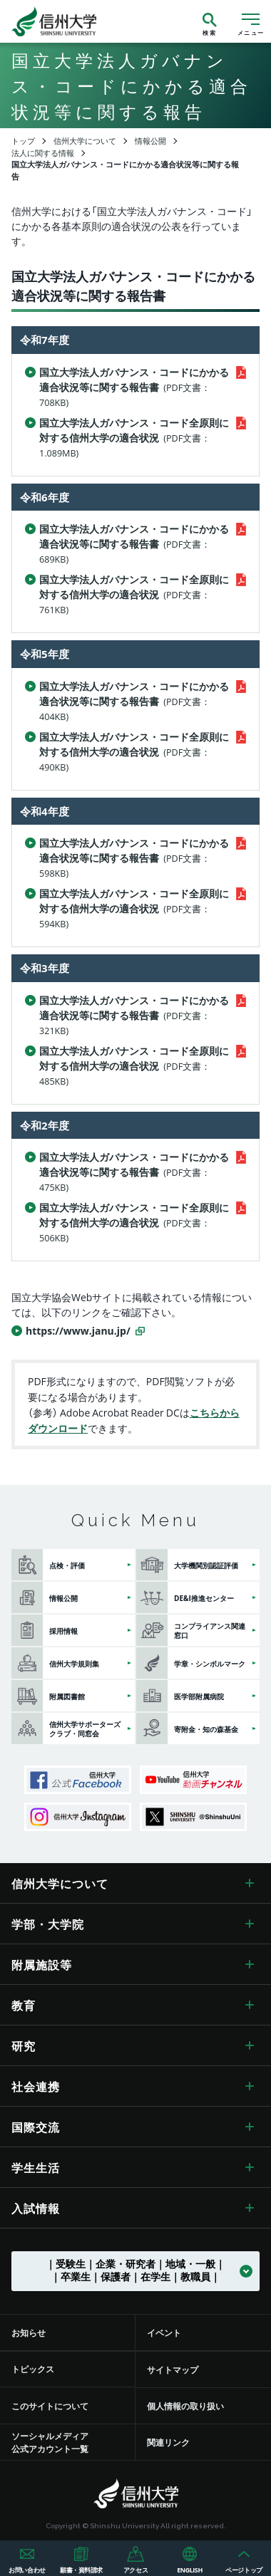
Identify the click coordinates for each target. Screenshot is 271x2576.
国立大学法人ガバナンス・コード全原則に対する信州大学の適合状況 (134, 437)
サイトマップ (172, 2369)
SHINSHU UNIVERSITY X (193, 1817)
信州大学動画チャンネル (193, 1780)
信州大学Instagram (77, 1817)
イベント (164, 2332)
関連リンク (168, 2442)
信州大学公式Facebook (77, 1780)
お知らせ (28, 2332)
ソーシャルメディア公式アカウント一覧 (49, 2442)
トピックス (32, 2368)
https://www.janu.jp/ (78, 1330)
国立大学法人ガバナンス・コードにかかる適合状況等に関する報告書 (134, 387)
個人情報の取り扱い (185, 2405)
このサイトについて (49, 2405)
